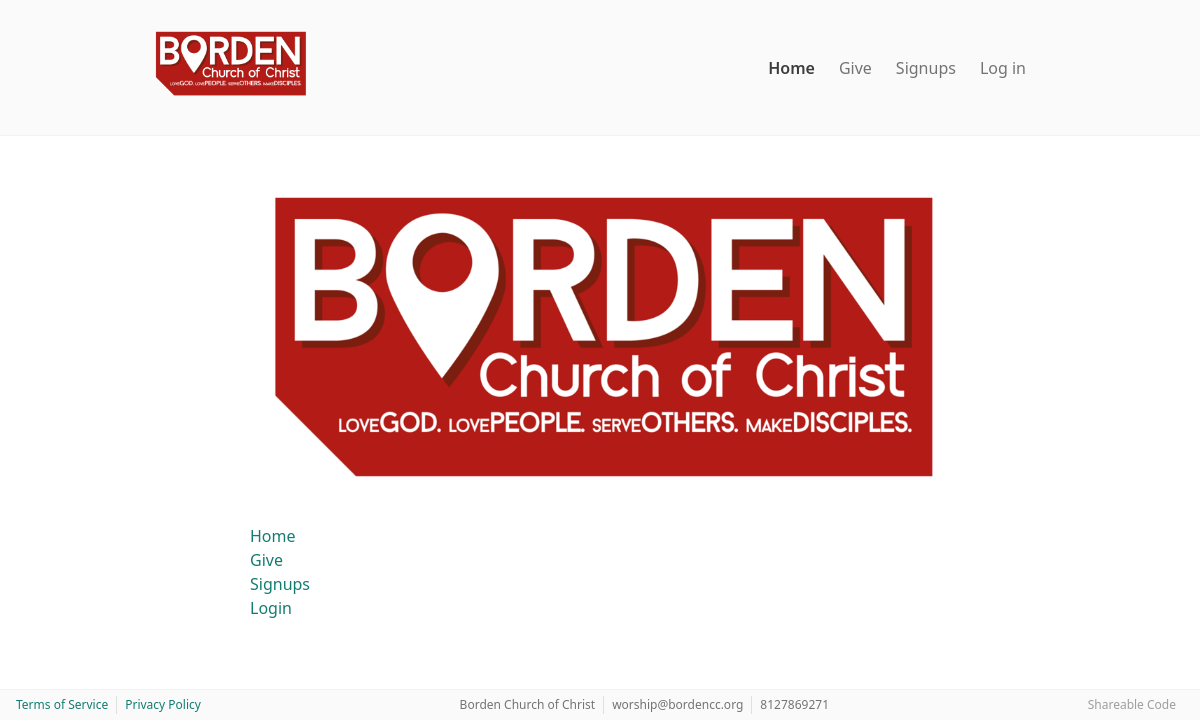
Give (855, 68)
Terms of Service (62, 704)
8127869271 (794, 704)
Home (791, 68)
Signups (926, 68)
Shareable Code (1132, 704)
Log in (1003, 68)
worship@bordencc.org (677, 704)
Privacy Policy (163, 704)
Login (271, 608)
